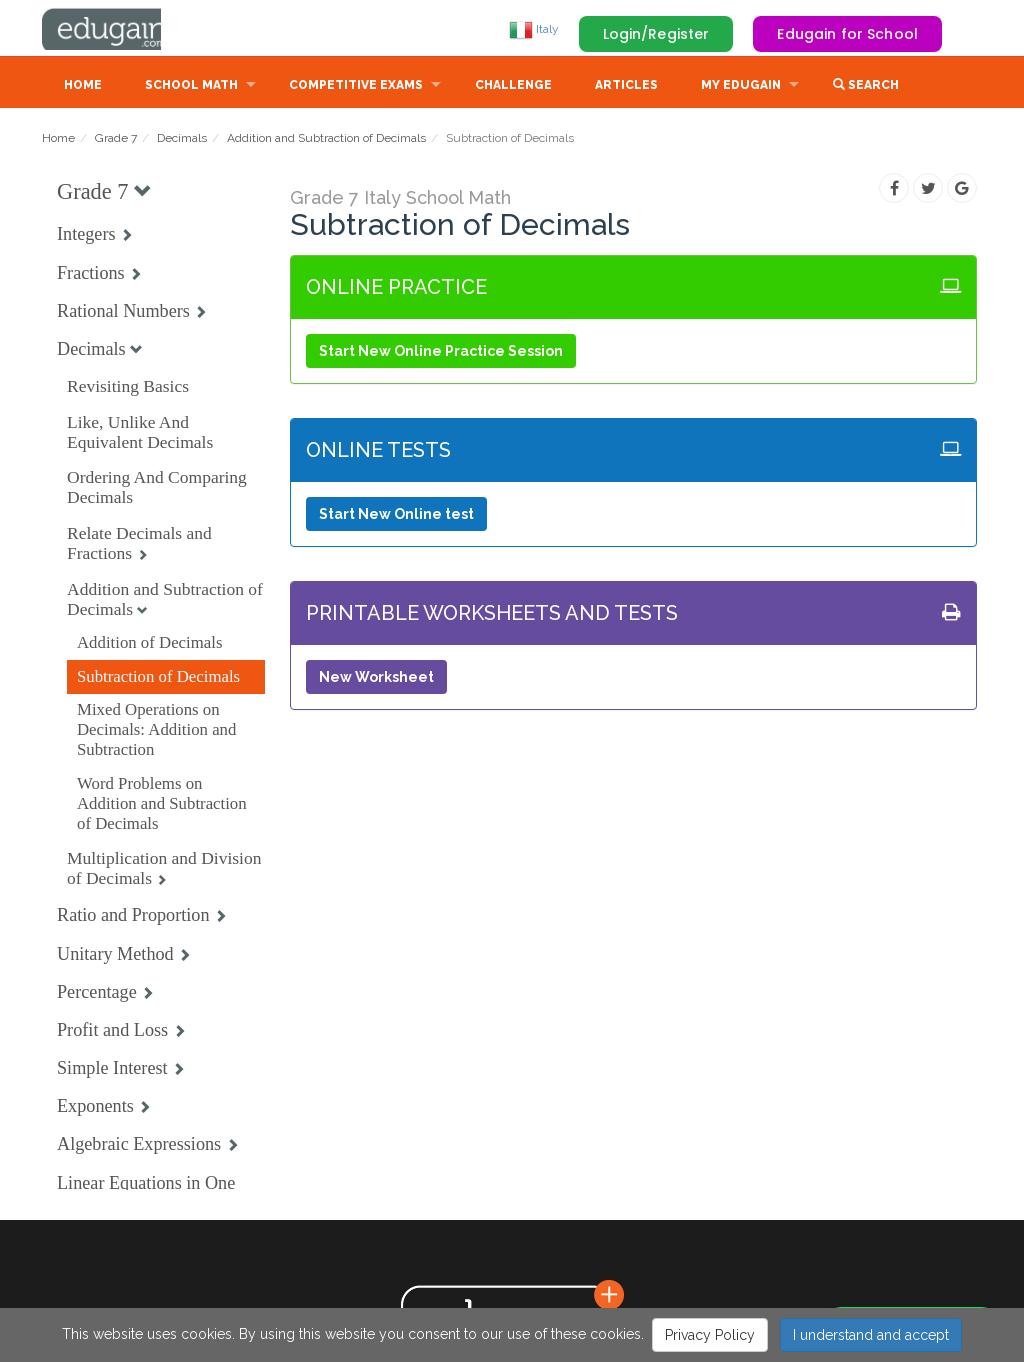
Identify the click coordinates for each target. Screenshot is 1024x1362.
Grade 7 (116, 140)
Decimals (182, 140)
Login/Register (656, 34)
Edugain (117, 29)
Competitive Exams (356, 87)
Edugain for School (847, 34)
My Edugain (741, 87)
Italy (534, 29)
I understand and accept (871, 1335)
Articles (626, 87)
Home (83, 87)
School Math (191, 87)
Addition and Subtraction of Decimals (326, 140)
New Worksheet (376, 679)
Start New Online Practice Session (441, 353)
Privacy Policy (710, 1335)
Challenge (513, 87)
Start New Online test (396, 516)
